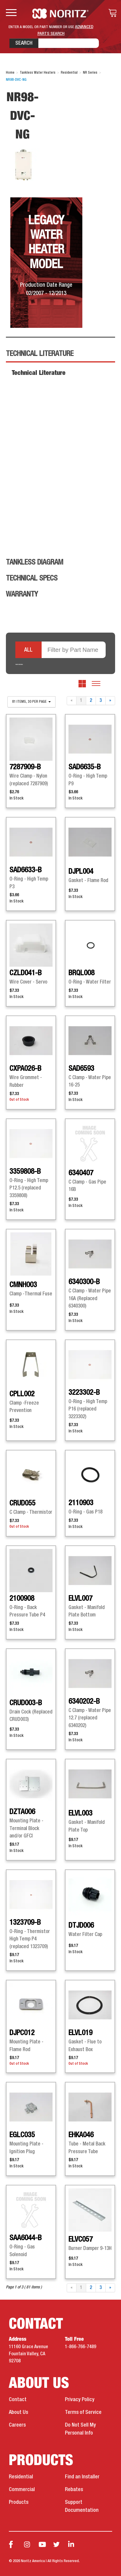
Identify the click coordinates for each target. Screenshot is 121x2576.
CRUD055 (22, 1503)
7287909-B (25, 767)
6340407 (80, 1173)
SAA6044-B (25, 2238)
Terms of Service (83, 2412)
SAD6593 (81, 1068)
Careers (17, 2425)
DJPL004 (80, 871)
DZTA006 (22, 1812)
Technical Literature (39, 354)
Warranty (22, 594)
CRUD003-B (25, 1703)
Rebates (74, 2489)
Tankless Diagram (34, 562)
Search (23, 43)
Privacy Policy (79, 2399)
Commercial (22, 2489)
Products (18, 2502)
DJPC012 (22, 2033)
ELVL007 (80, 1598)
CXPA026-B (25, 1068)
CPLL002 (22, 1394)
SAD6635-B (84, 767)
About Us (18, 2412)
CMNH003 (23, 1285)
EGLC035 (22, 2135)
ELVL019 (80, 2033)
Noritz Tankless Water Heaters (60, 13)
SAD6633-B (25, 870)
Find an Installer (82, 2477)
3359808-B (25, 1171)
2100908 (21, 1598)
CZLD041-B (25, 973)
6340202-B (84, 1701)
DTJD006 (81, 1925)
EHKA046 (81, 2135)
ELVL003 (80, 1813)
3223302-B (84, 1392)
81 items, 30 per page (31, 701)
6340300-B (84, 1282)
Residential (21, 2477)
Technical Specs (32, 578)
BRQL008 (81, 973)
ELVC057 (80, 2239)
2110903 (80, 1503)
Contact (18, 2399)
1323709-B (25, 1922)
